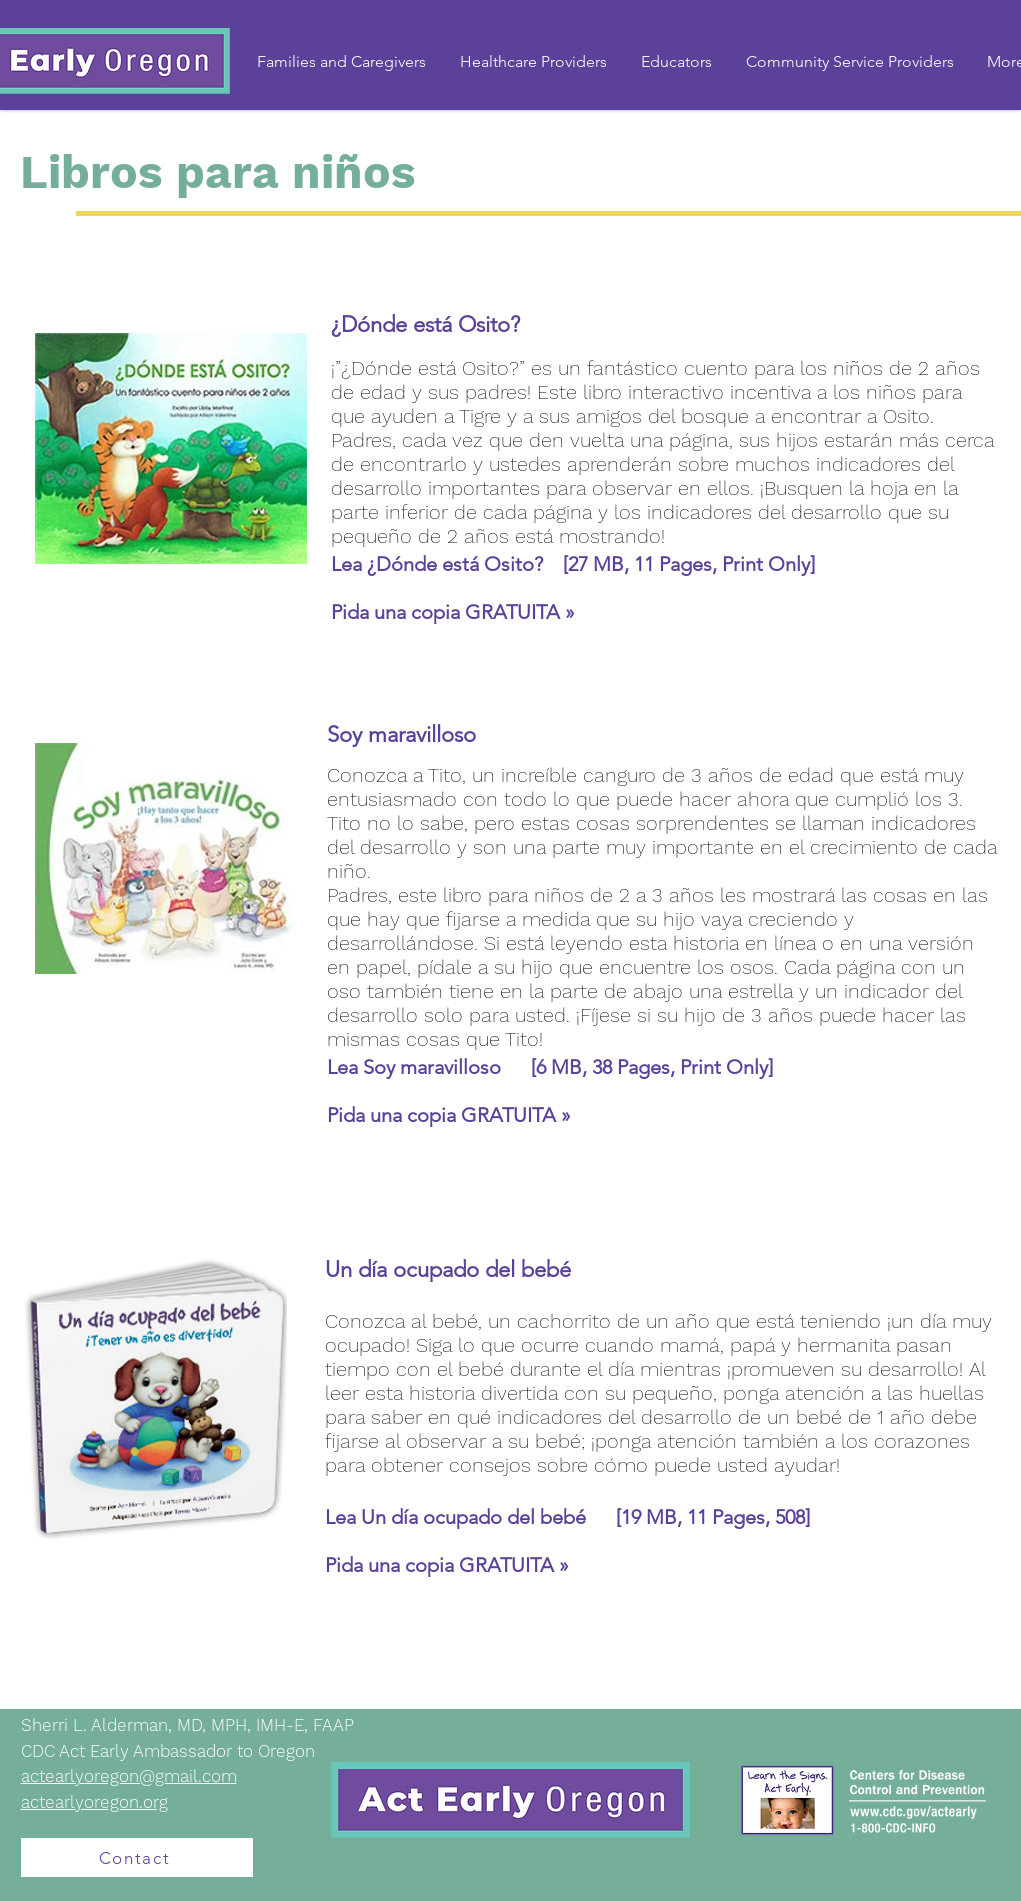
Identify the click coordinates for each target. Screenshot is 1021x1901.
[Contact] (137, 1857)
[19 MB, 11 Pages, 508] (713, 1517)
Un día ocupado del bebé (488, 1517)
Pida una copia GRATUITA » (453, 612)
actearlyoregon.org (94, 1802)
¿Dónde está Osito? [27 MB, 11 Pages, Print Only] (591, 564)
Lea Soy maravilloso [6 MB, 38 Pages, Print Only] (550, 1067)
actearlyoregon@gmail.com (129, 1776)
